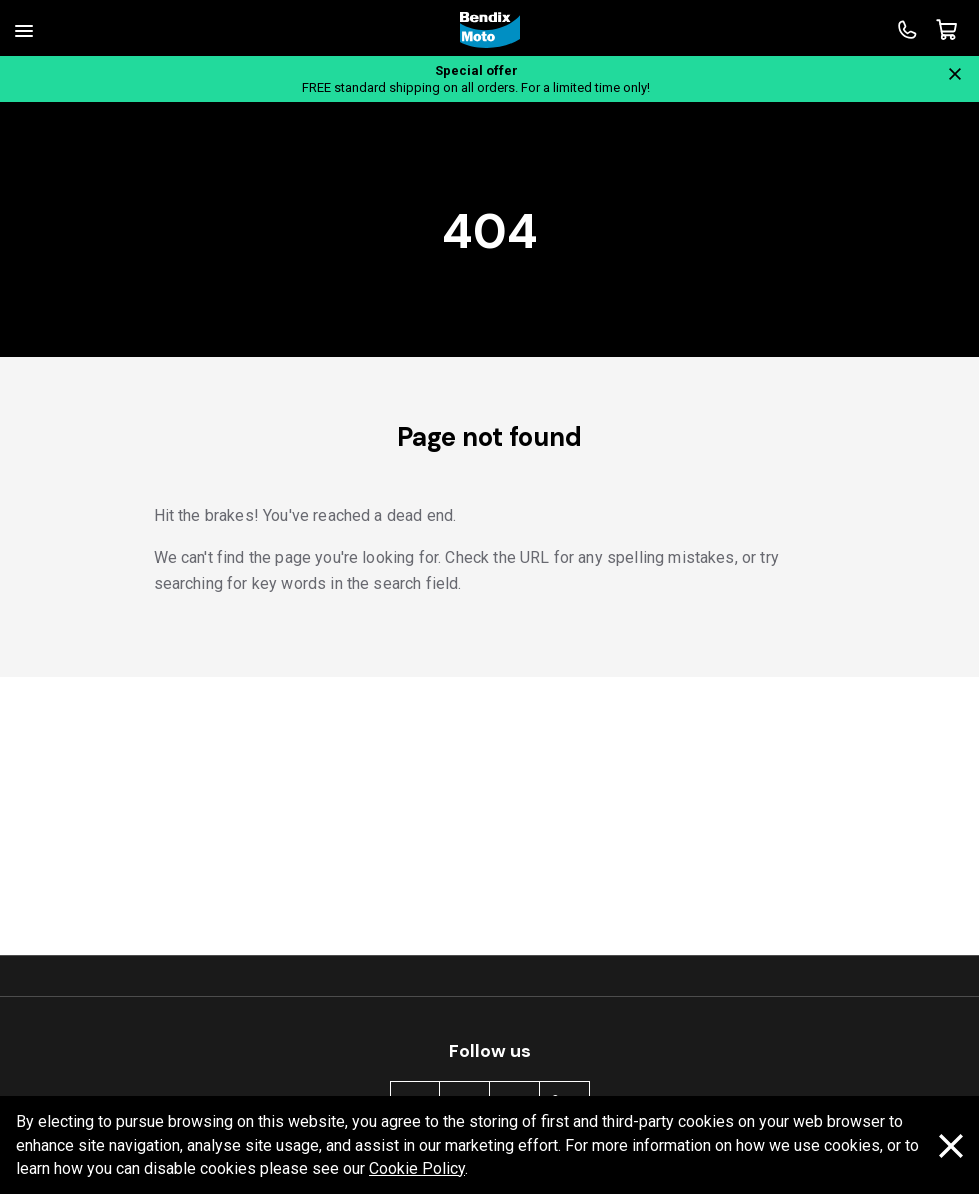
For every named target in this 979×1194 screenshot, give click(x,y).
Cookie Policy (417, 1168)
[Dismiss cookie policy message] (951, 1146)
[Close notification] (955, 74)
